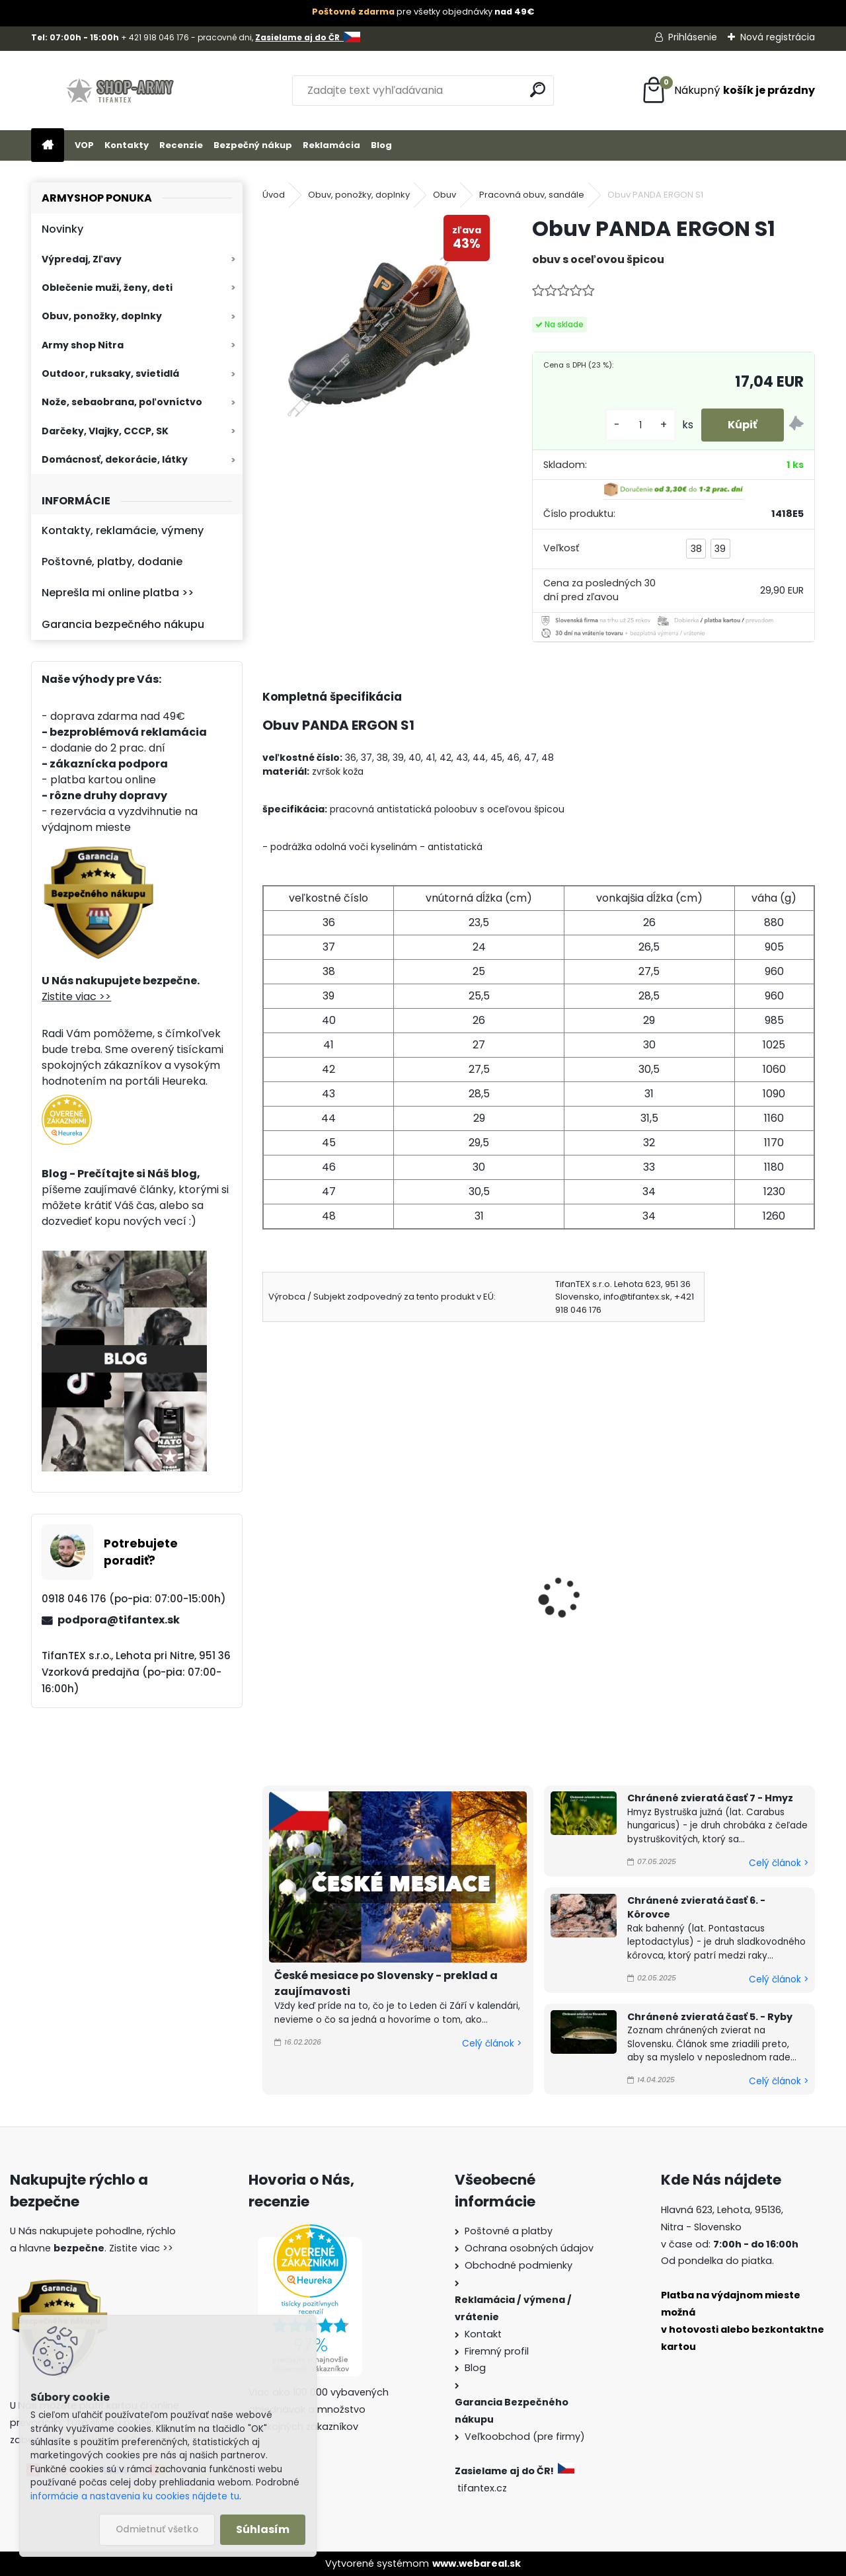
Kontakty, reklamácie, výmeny (123, 530)
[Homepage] (47, 146)
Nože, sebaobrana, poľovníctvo (122, 402)
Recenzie (181, 145)
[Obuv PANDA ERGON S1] (376, 328)
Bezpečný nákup (252, 145)
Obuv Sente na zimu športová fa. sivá (535, 1614)
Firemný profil (497, 2351)
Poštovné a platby (509, 2231)
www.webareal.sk (476, 2563)
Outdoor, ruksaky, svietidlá (110, 373)
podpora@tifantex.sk (119, 1619)
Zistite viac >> (76, 996)
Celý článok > (491, 2043)
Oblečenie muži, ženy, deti (107, 287)
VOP (84, 145)
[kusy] (640, 425)
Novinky (62, 229)
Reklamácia (331, 145)
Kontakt (483, 2334)
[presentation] (268, 1579)
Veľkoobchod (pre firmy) (525, 2436)
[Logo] (122, 91)
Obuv (444, 194)
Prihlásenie (692, 37)
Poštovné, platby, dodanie (112, 561)
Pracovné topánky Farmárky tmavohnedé (344, 1603)
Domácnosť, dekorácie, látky (115, 459)
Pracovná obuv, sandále (531, 194)
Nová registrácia (777, 37)
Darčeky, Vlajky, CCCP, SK (105, 431)
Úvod (273, 194)
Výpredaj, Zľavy (82, 259)
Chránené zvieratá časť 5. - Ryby (709, 2016)
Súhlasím (262, 2529)
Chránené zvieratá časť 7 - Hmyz (710, 1798)
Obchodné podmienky (518, 2265)
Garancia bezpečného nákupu (123, 624)
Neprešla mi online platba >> (118, 592)
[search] (537, 89)
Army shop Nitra (83, 345)
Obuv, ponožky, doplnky (102, 316)
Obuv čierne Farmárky (702, 1595)
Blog (381, 145)
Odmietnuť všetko (157, 2529)
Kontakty (126, 145)
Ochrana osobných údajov (529, 2248)
